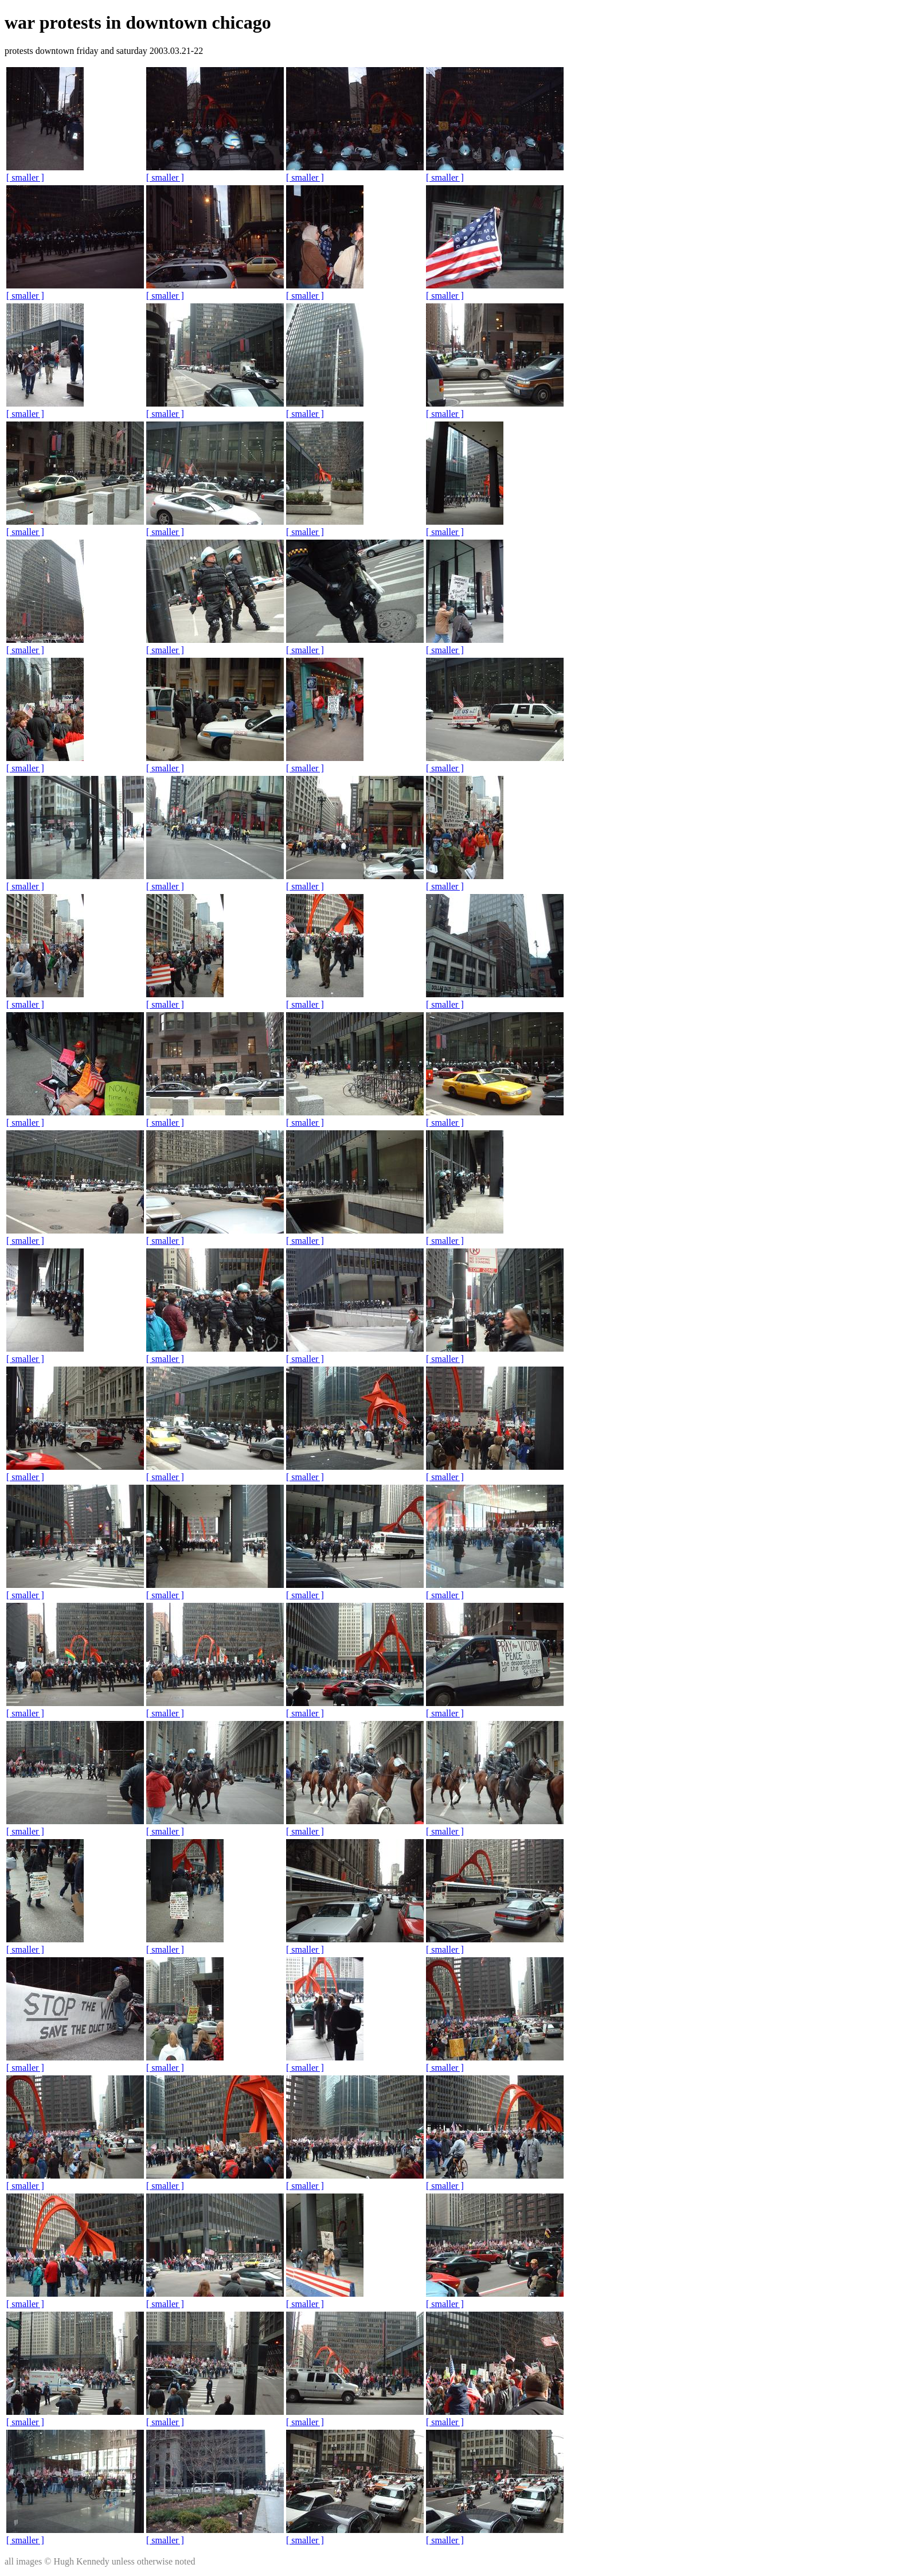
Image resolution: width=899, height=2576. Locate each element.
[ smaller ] (25, 177)
